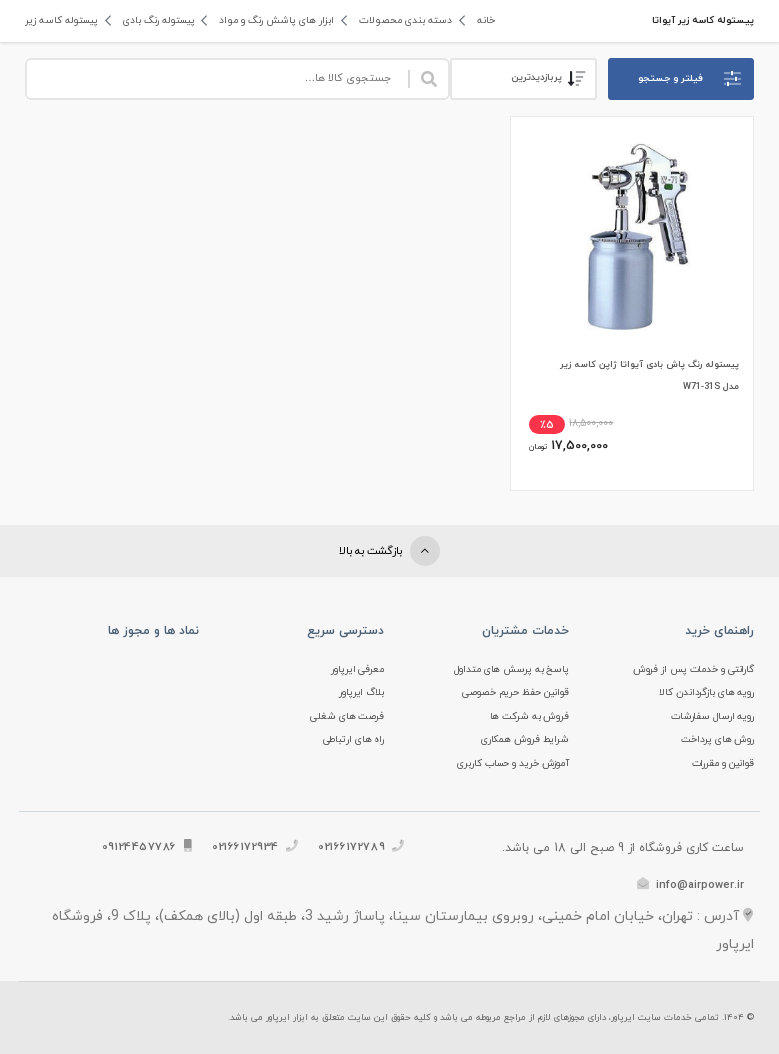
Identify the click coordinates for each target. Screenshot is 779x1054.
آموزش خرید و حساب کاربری (513, 763)
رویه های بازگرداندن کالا (706, 692)
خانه (481, 20)
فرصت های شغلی (347, 716)
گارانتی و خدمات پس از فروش (693, 669)
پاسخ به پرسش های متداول (511, 669)
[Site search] (216, 79)
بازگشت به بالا (389, 551)
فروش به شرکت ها (530, 716)
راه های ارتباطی (354, 739)
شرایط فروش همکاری (525, 739)
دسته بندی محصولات (401, 20)
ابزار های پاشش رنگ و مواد (274, 20)
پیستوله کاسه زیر (61, 20)
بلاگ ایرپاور (361, 692)
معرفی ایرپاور (357, 669)
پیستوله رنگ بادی (157, 20)
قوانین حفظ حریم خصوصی (515, 692)
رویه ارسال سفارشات (712, 716)
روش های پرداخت (717, 739)
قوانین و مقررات (723, 763)
